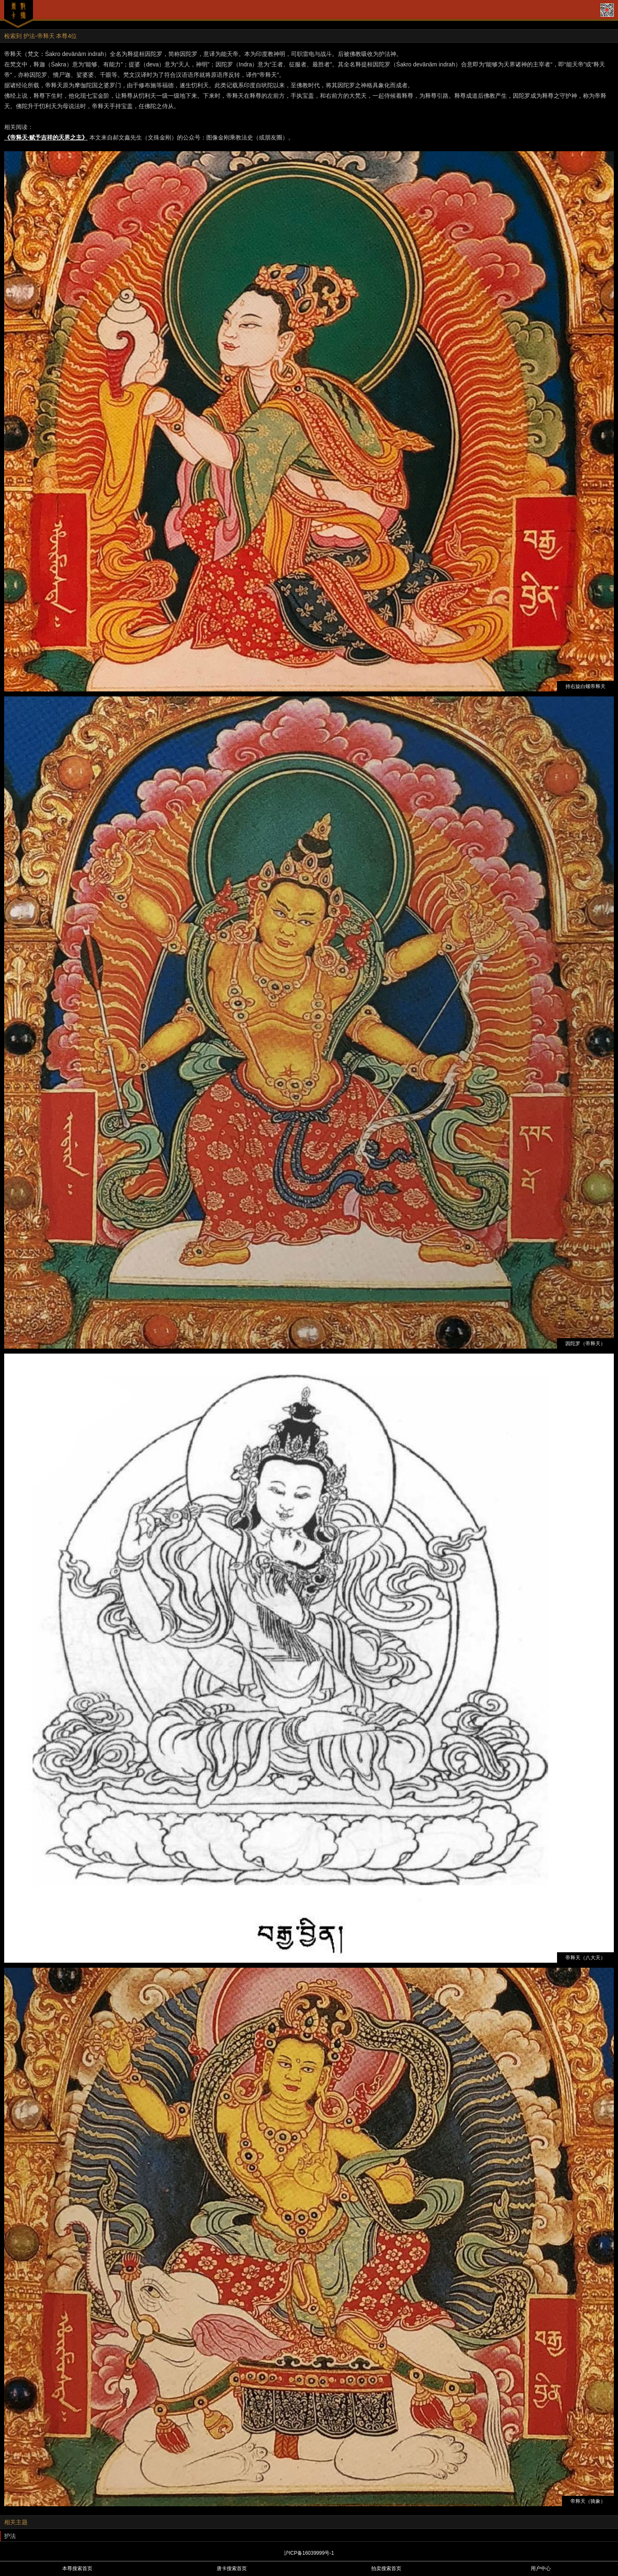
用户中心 (541, 2568)
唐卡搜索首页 (232, 2568)
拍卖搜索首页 (386, 2568)
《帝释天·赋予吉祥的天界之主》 (46, 137)
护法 (10, 2536)
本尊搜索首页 (77, 2568)
